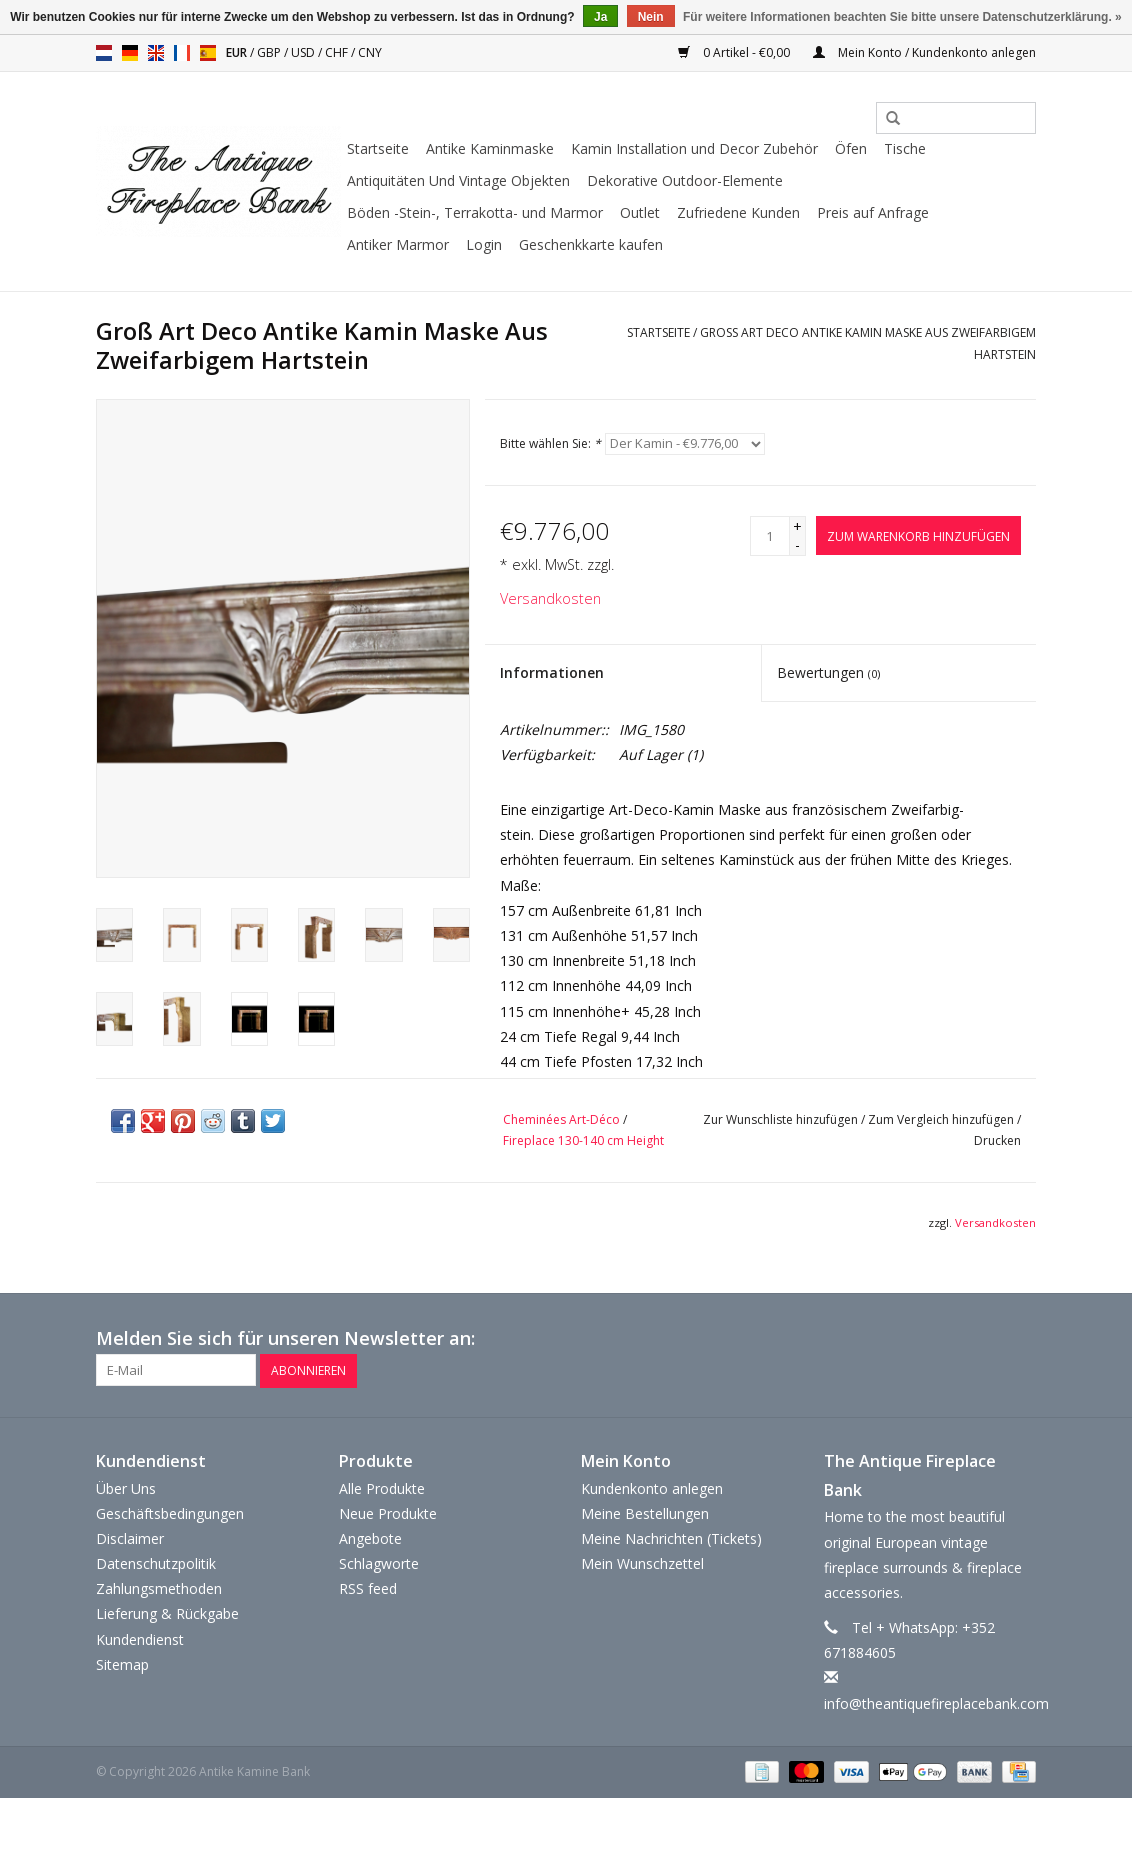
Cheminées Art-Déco (561, 1119)
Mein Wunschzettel (642, 1562)
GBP (270, 52)
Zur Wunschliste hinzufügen (780, 1119)
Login (484, 244)
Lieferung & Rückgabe (167, 1613)
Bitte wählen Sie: (550, 443)
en (156, 53)
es (208, 53)
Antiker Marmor (398, 244)
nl (104, 53)
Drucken (997, 1140)
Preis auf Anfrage (873, 212)
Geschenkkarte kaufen (591, 244)
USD (304, 52)
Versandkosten (550, 598)
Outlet (640, 212)
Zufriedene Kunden (738, 212)
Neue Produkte (388, 1512)
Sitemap (122, 1663)
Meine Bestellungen (645, 1512)
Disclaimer (130, 1537)
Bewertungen (828, 672)
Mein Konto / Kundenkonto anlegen (924, 52)
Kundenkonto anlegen (652, 1487)
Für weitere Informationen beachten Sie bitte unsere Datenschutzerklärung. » (902, 17)
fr (182, 53)
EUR (238, 52)
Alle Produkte (382, 1487)
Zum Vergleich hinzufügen (942, 1119)
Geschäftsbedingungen (170, 1512)
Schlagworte (379, 1562)
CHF (338, 52)
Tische (905, 148)
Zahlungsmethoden (159, 1588)
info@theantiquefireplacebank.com (936, 1702)
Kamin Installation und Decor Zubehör (694, 148)
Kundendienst (140, 1638)
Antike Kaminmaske (490, 148)
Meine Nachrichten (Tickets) (671, 1537)
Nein (651, 17)
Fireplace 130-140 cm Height (583, 1140)
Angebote (370, 1537)
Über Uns (126, 1487)
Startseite (378, 148)
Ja (600, 17)
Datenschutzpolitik (156, 1562)
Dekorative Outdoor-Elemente (685, 180)
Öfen (851, 148)
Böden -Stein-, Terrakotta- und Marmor (475, 212)
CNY (370, 52)
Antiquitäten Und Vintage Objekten (458, 180)
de (130, 53)
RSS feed (368, 1588)
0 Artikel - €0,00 (735, 52)
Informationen (552, 672)
